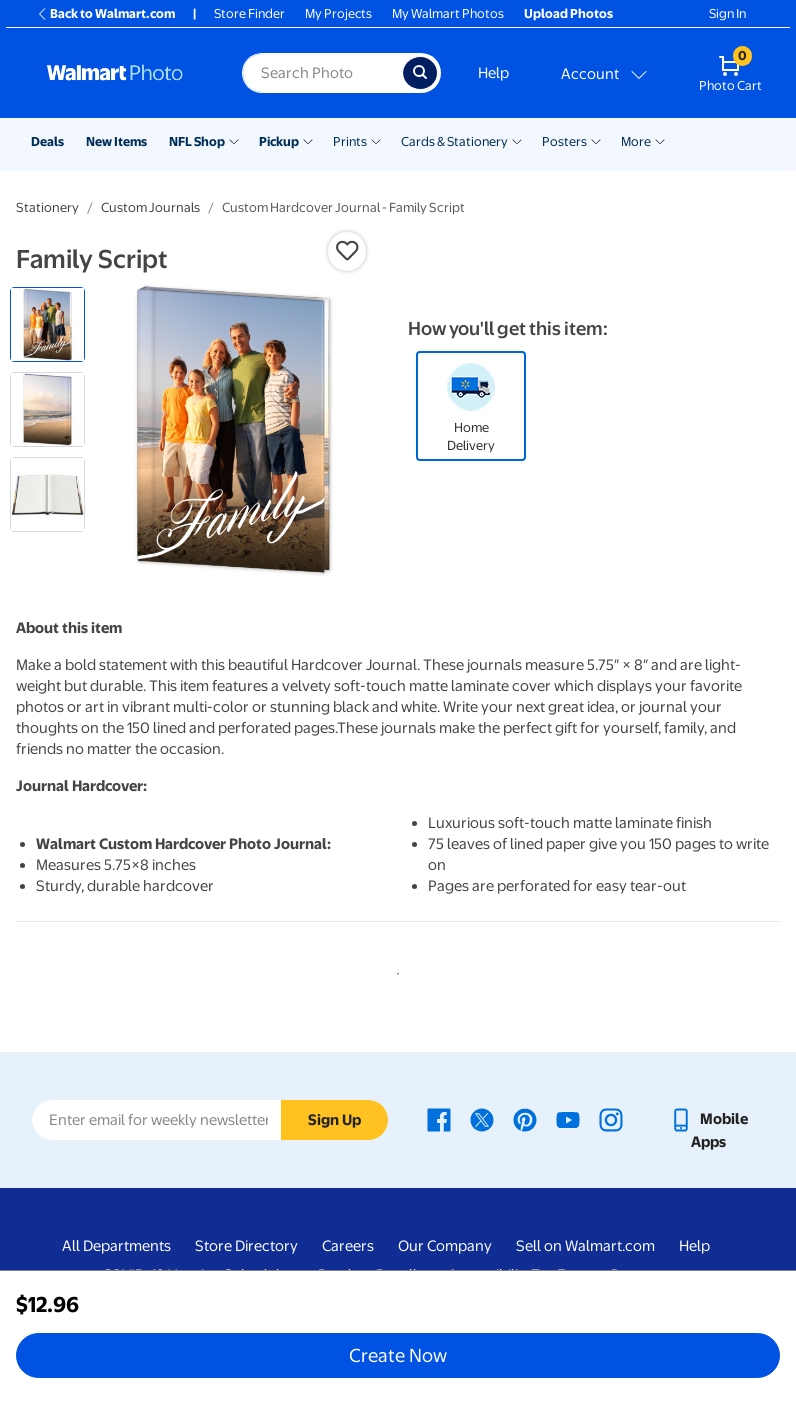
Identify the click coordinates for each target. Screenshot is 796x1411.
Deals (47, 141)
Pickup (279, 141)
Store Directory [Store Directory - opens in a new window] (246, 1246)
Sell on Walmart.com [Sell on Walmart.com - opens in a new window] (585, 1246)
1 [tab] (394, 970)
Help (493, 73)
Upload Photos (568, 13)
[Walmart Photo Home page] (123, 73)
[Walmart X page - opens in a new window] (482, 1119)
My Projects (338, 13)
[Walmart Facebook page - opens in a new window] (439, 1119)
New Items (116, 141)
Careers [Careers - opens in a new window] (348, 1246)
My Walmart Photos (448, 13)
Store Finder (249, 13)
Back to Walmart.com (105, 13)
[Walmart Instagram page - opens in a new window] (611, 1119)
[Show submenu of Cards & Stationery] (517, 140)
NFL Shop (197, 141)
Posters (564, 141)
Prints (350, 141)
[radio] (47, 324)
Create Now (398, 1355)
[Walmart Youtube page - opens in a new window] (568, 1119)
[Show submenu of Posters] (596, 140)
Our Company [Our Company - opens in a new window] (445, 1246)
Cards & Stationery (454, 141)
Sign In (727, 13)
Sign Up (334, 1120)
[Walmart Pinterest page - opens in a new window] (525, 1119)
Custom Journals (150, 207)
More (636, 141)
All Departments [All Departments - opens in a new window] (116, 1246)
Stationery (47, 207)
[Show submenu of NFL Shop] (234, 140)
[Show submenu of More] (660, 140)
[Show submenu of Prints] (376, 140)
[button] (347, 251)
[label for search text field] (322, 73)
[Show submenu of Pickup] (308, 140)
